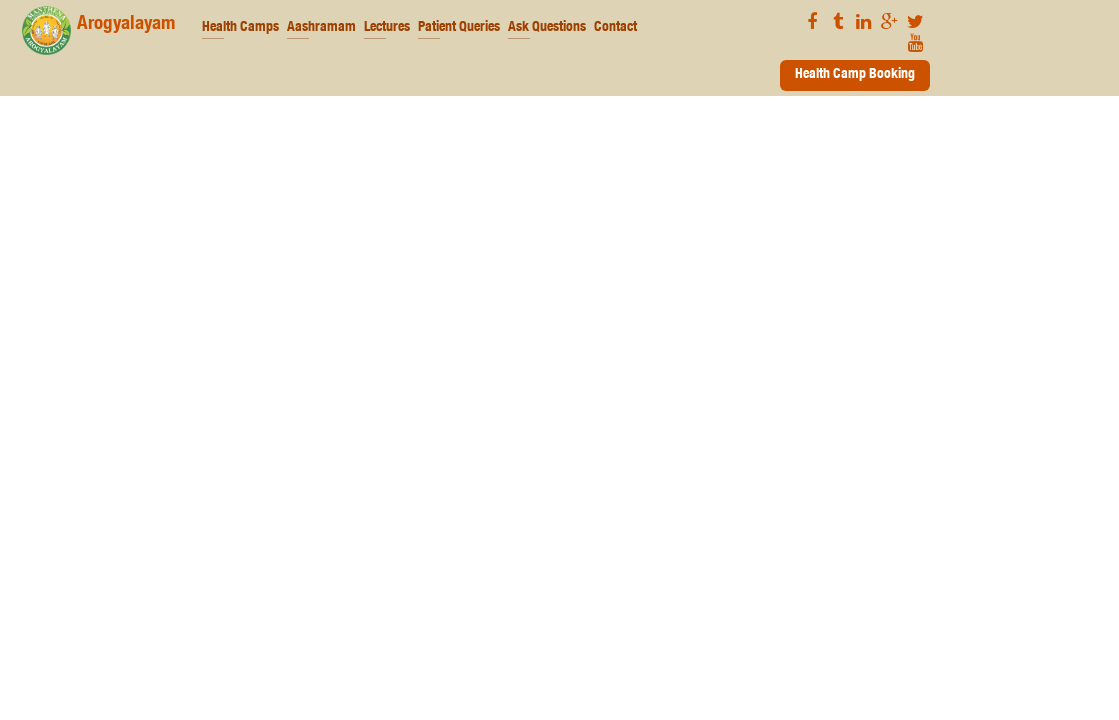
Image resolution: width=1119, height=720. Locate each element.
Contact (615, 28)
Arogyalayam (98, 30)
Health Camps (240, 28)
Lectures (387, 28)
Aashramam (321, 28)
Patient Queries (459, 28)
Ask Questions (547, 28)
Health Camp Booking (855, 75)
